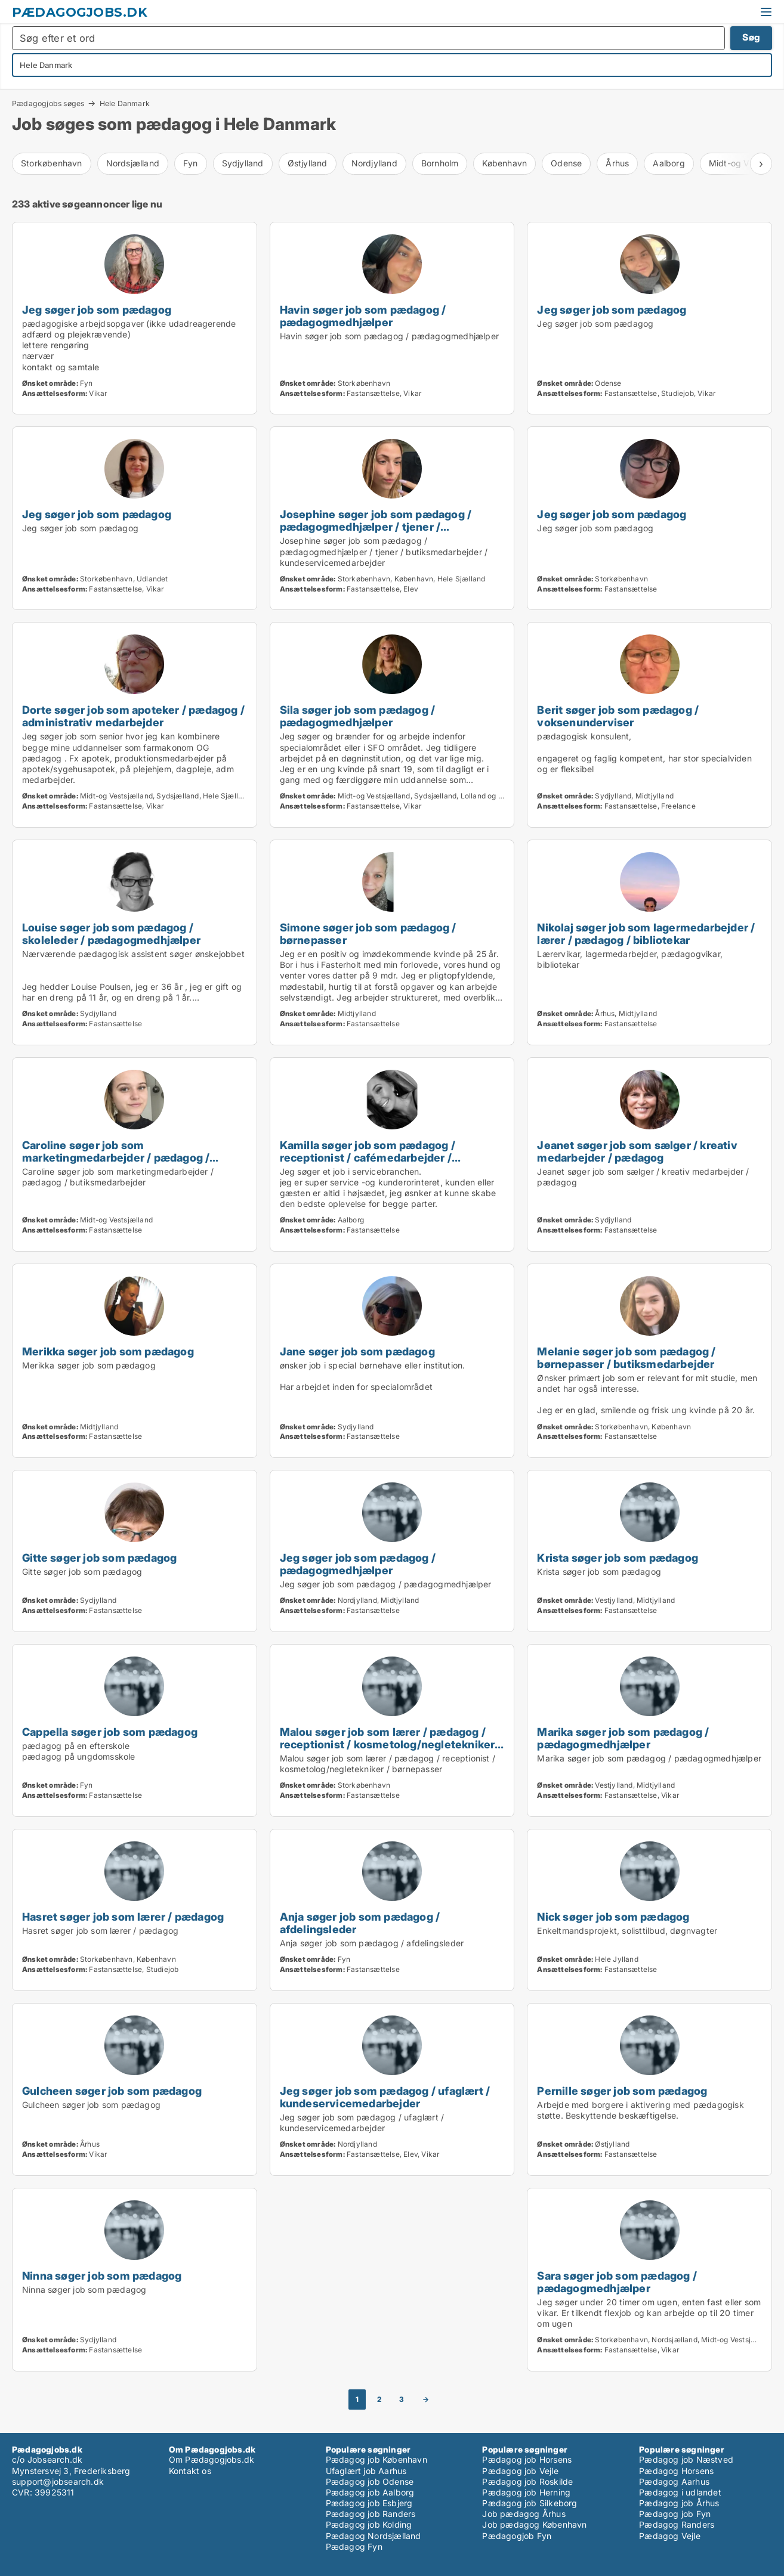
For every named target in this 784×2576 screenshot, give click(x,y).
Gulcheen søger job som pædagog (112, 2090)
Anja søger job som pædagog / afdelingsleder (360, 1923)
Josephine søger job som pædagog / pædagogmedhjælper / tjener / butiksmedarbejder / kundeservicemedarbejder (376, 532)
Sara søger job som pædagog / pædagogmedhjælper (617, 2282)
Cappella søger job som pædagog (109, 1731)
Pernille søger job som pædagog (622, 2090)
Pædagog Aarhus (674, 2481)
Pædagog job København (376, 2459)
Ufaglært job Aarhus (366, 2471)
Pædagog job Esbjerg (369, 2503)
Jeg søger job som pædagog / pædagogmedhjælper (358, 1564)
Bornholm (440, 163)
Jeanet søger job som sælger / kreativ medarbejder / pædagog (637, 1151)
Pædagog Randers (676, 2524)
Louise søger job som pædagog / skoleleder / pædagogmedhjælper (111, 933)
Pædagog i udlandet (680, 2492)
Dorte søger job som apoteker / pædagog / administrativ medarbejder (133, 716)
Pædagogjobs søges (48, 103)
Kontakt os (190, 2471)
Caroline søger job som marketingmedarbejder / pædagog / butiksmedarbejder (115, 1157)
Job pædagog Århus (523, 2514)
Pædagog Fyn (354, 2546)
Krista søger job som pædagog (617, 1557)
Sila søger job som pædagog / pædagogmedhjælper (358, 716)
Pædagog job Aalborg (370, 2492)
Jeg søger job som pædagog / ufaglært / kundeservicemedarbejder (385, 2097)
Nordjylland (374, 163)
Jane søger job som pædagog (357, 1351)
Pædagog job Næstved (686, 2459)
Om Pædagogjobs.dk (211, 2459)
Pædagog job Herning (526, 2492)
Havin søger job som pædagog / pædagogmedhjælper (363, 316)
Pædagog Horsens (676, 2471)
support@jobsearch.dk (58, 2481)
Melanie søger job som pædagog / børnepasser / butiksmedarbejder (626, 1357)
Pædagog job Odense (370, 2481)
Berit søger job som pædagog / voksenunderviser (618, 716)
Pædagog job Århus (679, 2503)
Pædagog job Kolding (369, 2524)
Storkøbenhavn (51, 163)
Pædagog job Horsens (527, 2459)
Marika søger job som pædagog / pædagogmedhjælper (623, 1738)
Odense (566, 163)
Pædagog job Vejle (520, 2471)
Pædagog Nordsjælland (373, 2536)
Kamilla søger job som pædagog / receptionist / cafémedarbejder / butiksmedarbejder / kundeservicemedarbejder (367, 1163)
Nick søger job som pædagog (613, 1916)
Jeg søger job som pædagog (96, 309)
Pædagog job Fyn (675, 2514)
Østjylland (308, 163)
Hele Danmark (125, 103)
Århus (617, 163)
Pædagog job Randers (371, 2514)
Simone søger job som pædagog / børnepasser (368, 933)
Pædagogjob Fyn (516, 2536)
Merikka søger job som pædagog (108, 1351)
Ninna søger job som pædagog (101, 2275)
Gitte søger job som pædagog (99, 1557)
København (504, 163)
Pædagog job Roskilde (527, 2481)
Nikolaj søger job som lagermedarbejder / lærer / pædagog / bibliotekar (646, 933)
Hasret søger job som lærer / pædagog (123, 1916)
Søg (751, 37)
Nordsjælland (132, 163)
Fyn (190, 163)
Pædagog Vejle (669, 2536)
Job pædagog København (534, 2524)
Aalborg (668, 163)
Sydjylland (243, 163)
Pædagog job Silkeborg (529, 2503)
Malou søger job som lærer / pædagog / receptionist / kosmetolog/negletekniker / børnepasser (391, 1744)
